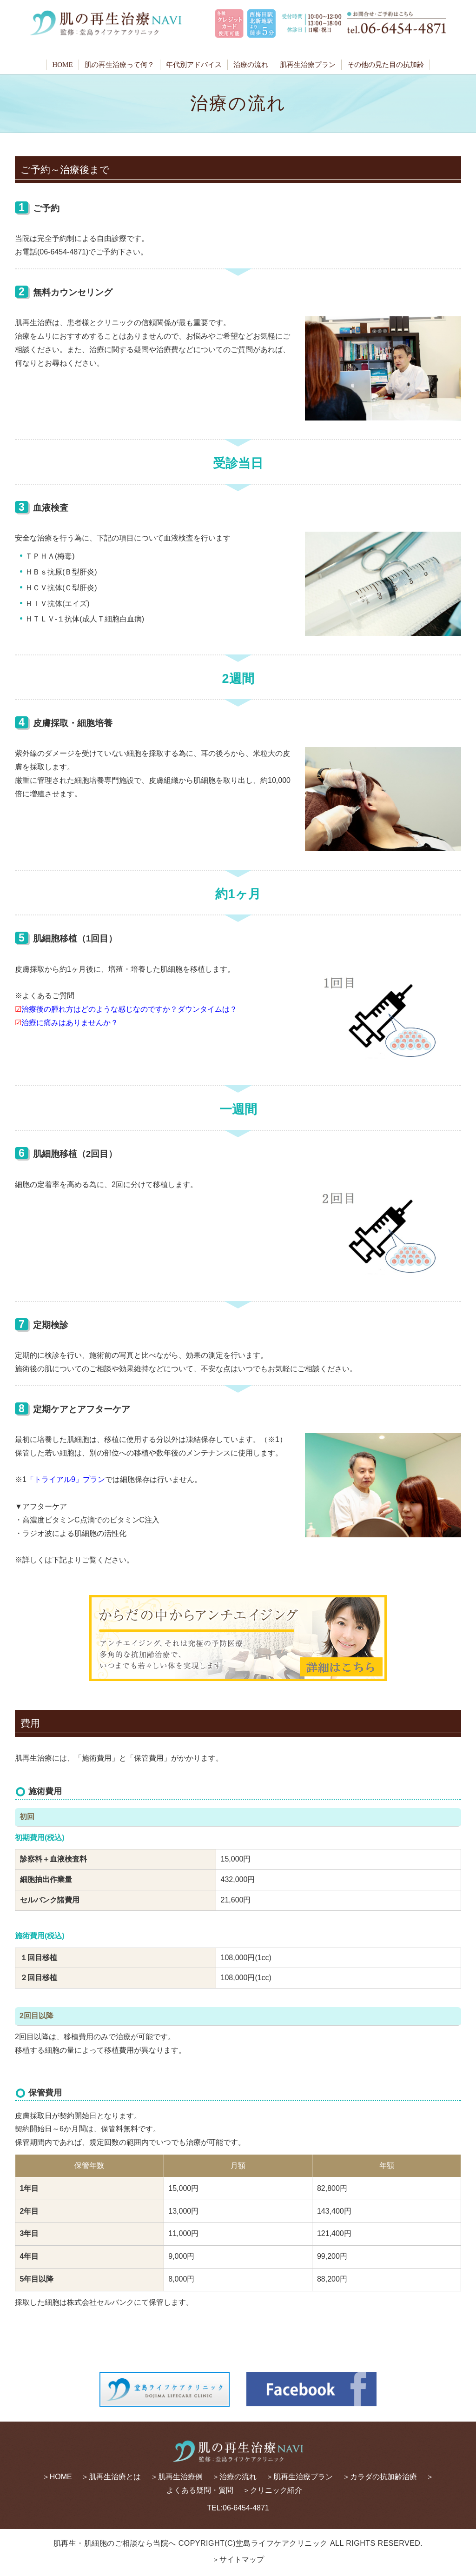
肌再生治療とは (115, 2477)
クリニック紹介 (276, 2490)
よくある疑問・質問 (199, 2490)
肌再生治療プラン (308, 64)
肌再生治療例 (180, 2477)
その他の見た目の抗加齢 (385, 64)
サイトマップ (241, 2559)
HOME (62, 64)
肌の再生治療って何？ (119, 64)
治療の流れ (250, 64)
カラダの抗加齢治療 (383, 2477)
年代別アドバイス (194, 64)
